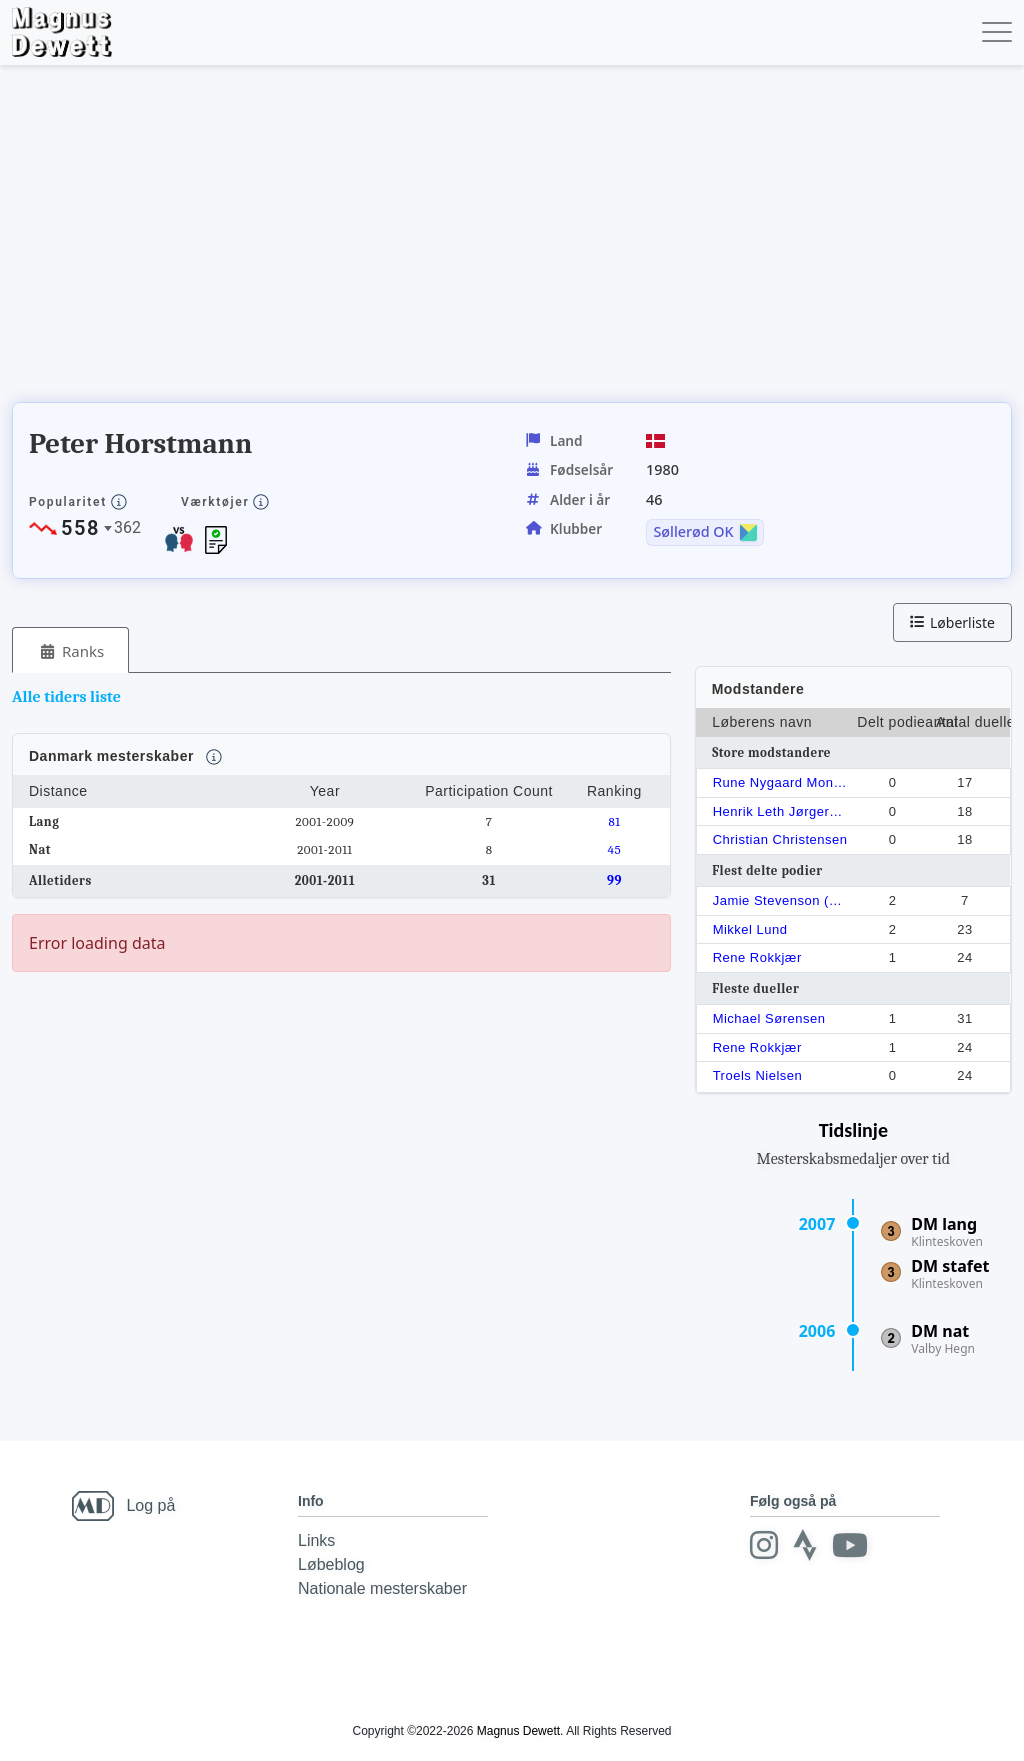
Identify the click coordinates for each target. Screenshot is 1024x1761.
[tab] (70, 650)
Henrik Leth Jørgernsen (781, 811)
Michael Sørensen (769, 1018)
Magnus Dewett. (520, 1731)
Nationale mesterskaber (382, 1588)
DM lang (944, 1224)
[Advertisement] (376, 240)
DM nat (940, 1331)
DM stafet (950, 1266)
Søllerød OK (693, 532)
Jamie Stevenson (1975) (781, 900)
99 (614, 880)
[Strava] (805, 1545)
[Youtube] (850, 1545)
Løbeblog (331, 1564)
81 (614, 821)
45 (615, 849)
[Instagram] (764, 1545)
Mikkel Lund (750, 929)
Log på (150, 1505)
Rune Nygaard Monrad (781, 782)
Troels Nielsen (758, 1075)
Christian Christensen (780, 839)
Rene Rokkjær (757, 957)
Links (316, 1540)
